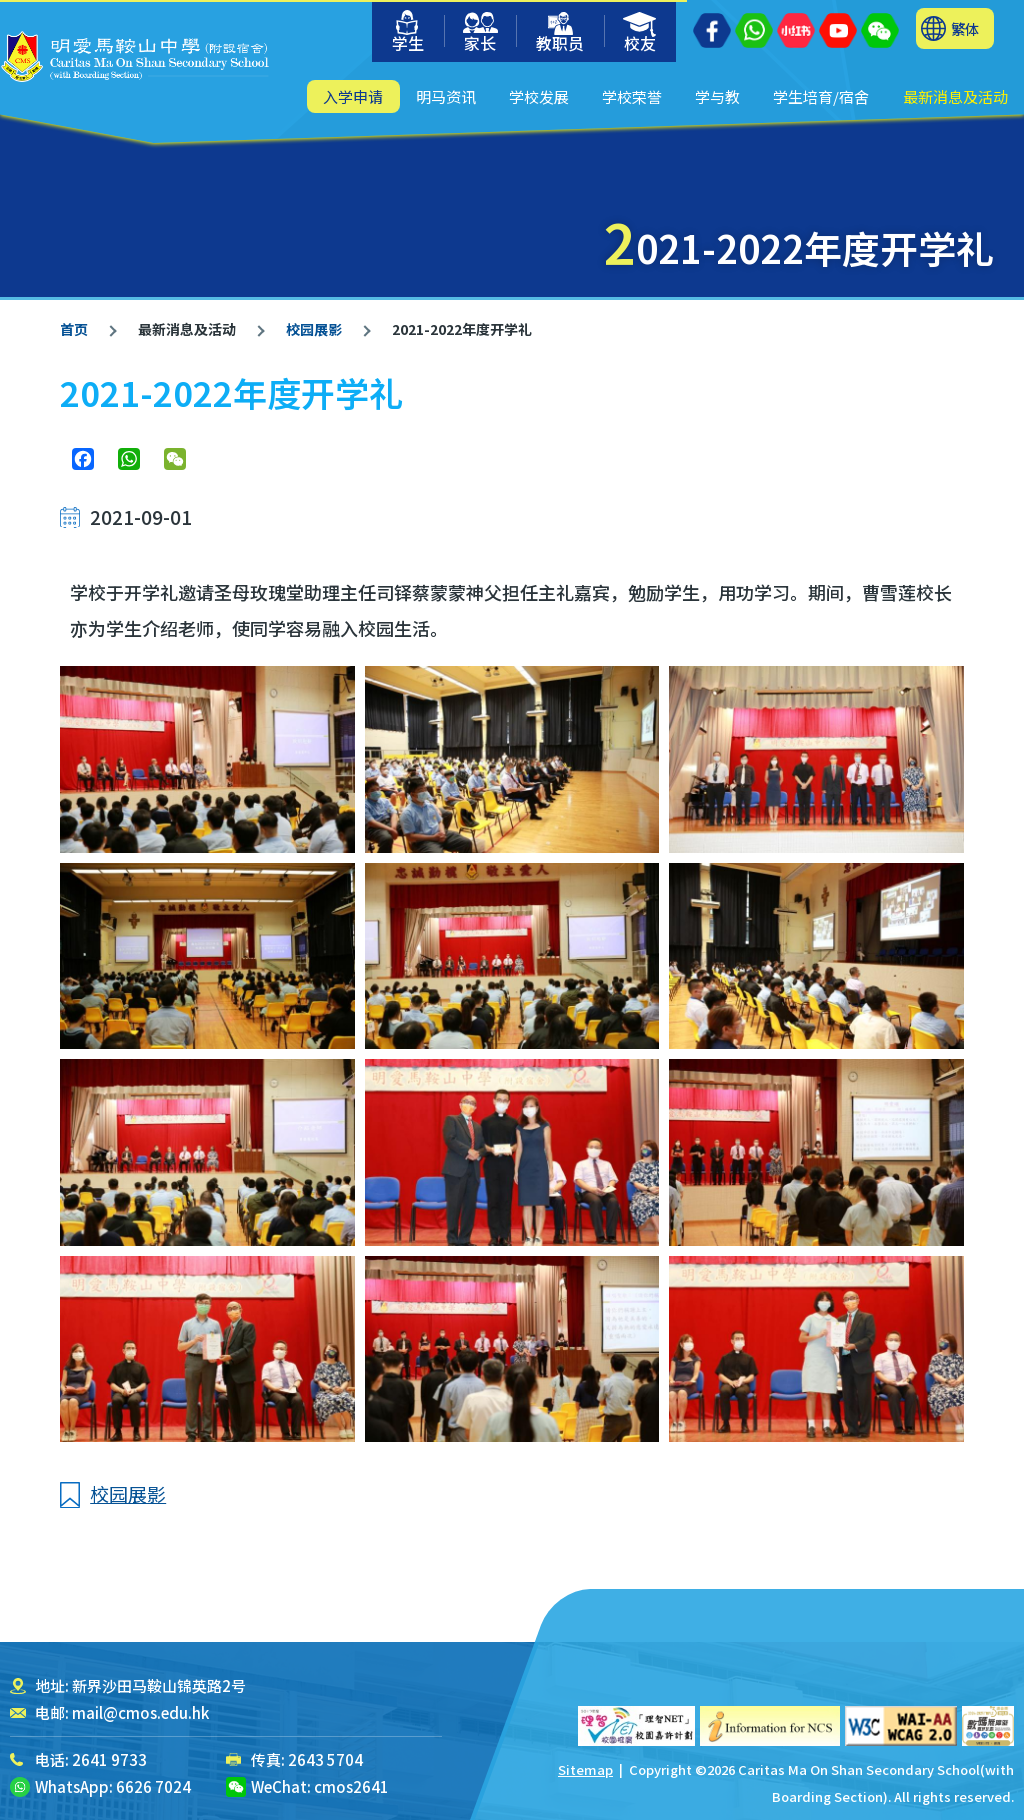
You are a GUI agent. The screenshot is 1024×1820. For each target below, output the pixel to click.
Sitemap (585, 1769)
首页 (74, 329)
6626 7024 (153, 1786)
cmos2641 (351, 1786)
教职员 (560, 33)
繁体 (965, 28)
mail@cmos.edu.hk (140, 1712)
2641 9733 (109, 1759)
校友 (640, 33)
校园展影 (312, 329)
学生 (408, 32)
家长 (480, 33)
